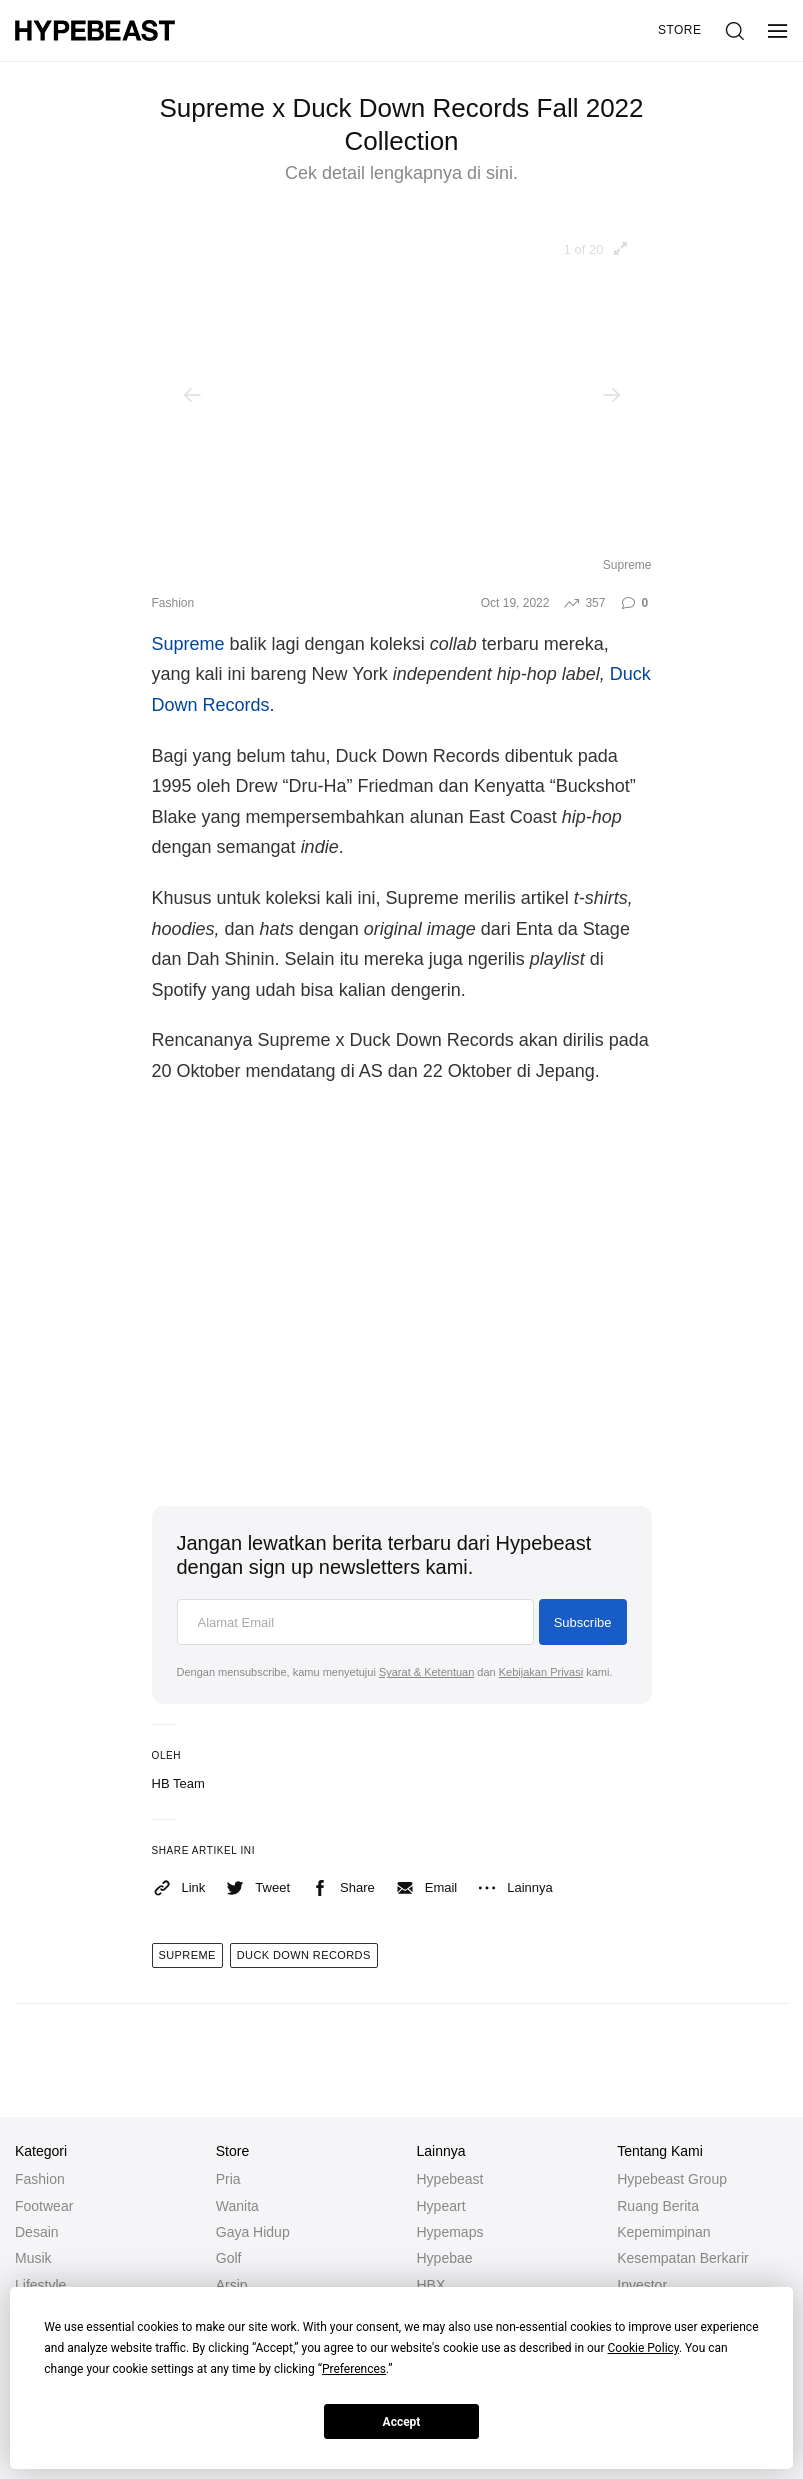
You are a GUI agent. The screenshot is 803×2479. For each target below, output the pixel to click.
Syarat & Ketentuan (426, 1672)
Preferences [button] (354, 2369)
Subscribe (583, 1622)
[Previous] (192, 395)
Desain (37, 2232)
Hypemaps (450, 2232)
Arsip (232, 2285)
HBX (431, 2285)
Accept (402, 2422)
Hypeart (441, 2206)
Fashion (173, 603)
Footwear (44, 2206)
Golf (229, 2258)
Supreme (188, 644)
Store (680, 30)
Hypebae (445, 2258)
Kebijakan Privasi (541, 1672)
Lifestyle (40, 2285)
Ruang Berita (658, 2206)
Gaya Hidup (253, 2232)
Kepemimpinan (663, 2232)
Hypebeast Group (672, 2179)
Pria (228, 2179)
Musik (33, 2258)
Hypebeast (450, 2179)
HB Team (178, 1783)
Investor (642, 2285)
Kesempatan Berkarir (683, 2258)
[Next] (612, 395)
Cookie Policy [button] (643, 2348)
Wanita (237, 2206)
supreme (187, 1955)
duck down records (304, 1955)
